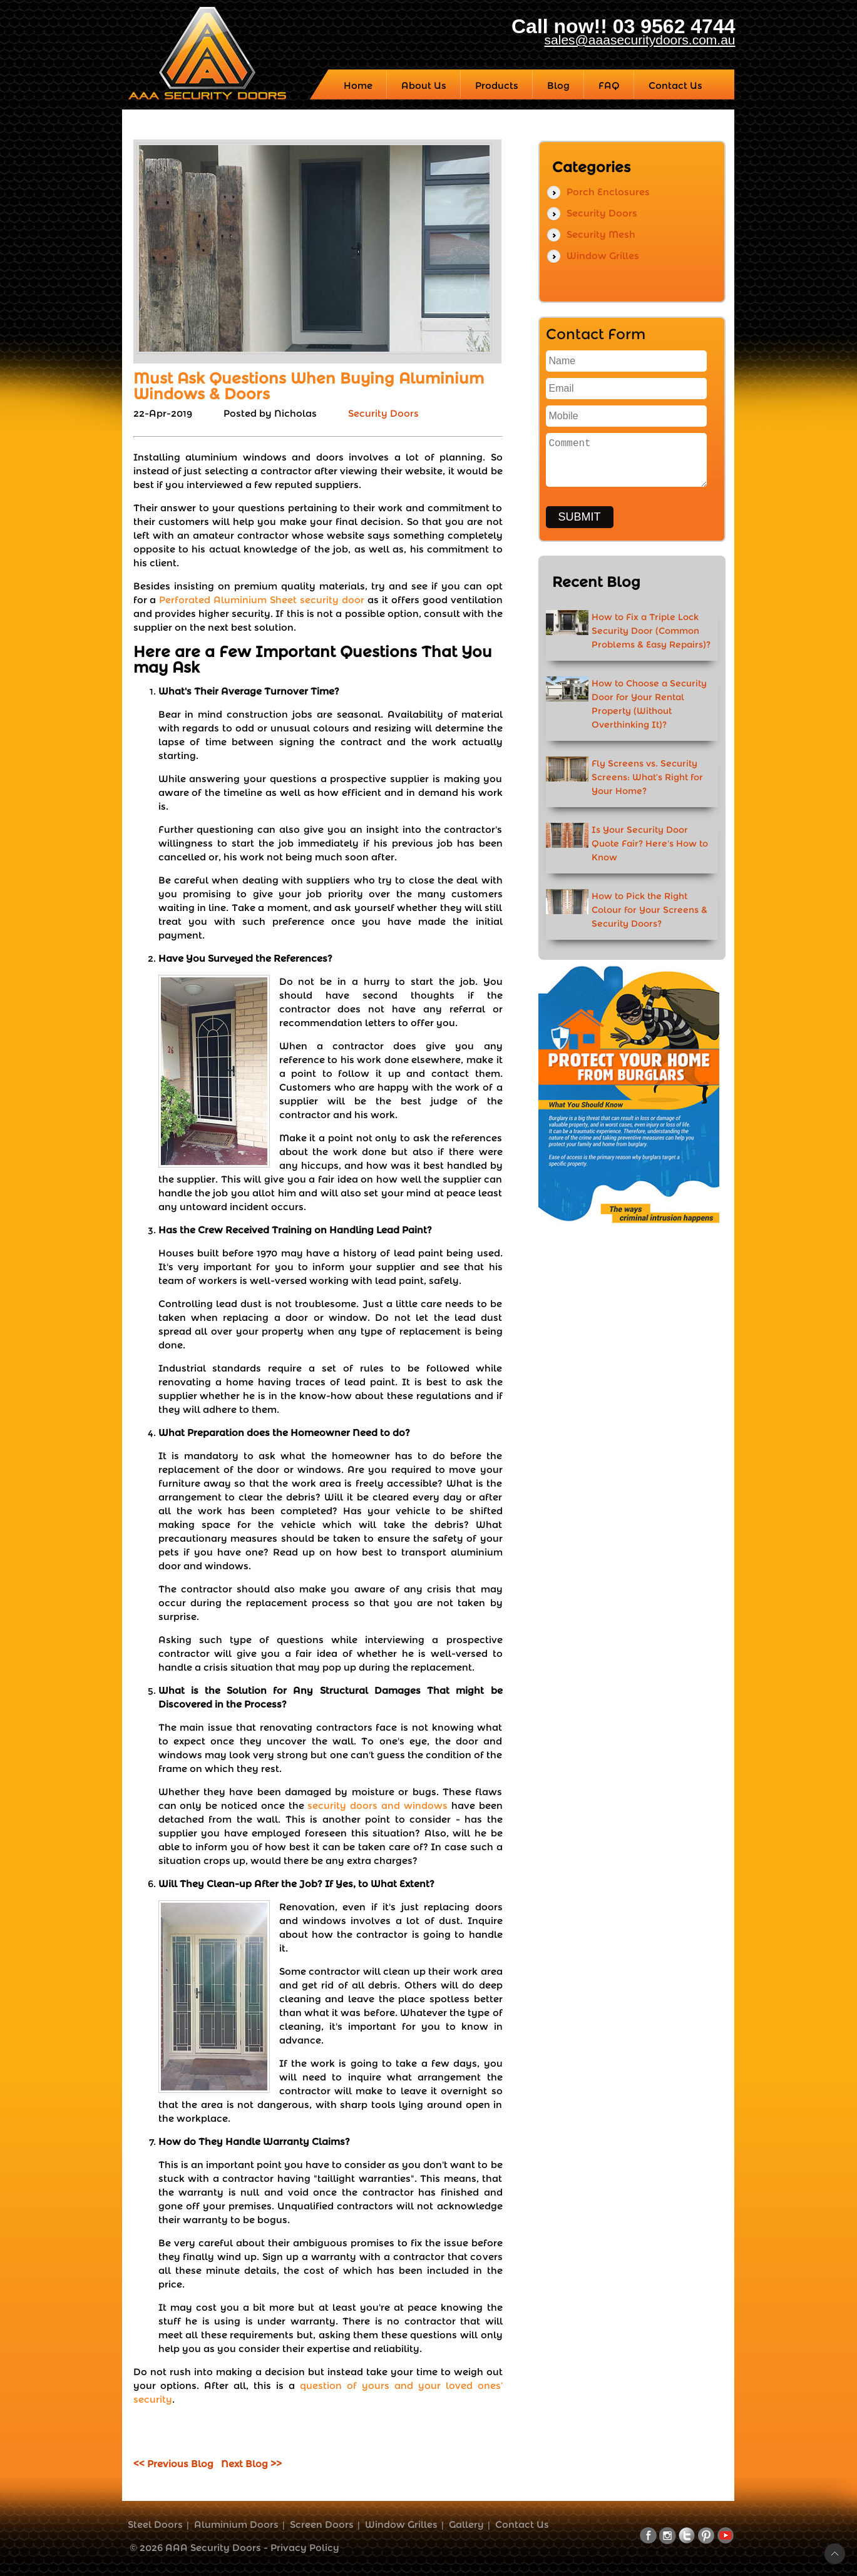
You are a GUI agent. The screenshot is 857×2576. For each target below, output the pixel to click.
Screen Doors (322, 2524)
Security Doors (383, 413)
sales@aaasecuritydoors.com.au (640, 40)
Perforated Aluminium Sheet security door (261, 600)
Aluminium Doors (236, 2524)
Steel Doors (155, 2524)
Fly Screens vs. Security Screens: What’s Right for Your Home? (647, 777)
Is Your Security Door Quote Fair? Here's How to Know (650, 843)
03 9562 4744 (674, 26)
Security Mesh (601, 234)
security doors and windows (377, 1805)
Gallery (466, 2524)
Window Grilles (603, 256)
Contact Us (522, 2524)
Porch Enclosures (608, 192)
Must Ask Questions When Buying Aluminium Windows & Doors (308, 386)
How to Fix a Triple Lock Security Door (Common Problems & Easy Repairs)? (651, 630)
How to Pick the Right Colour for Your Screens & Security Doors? (649, 909)
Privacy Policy (304, 2547)
